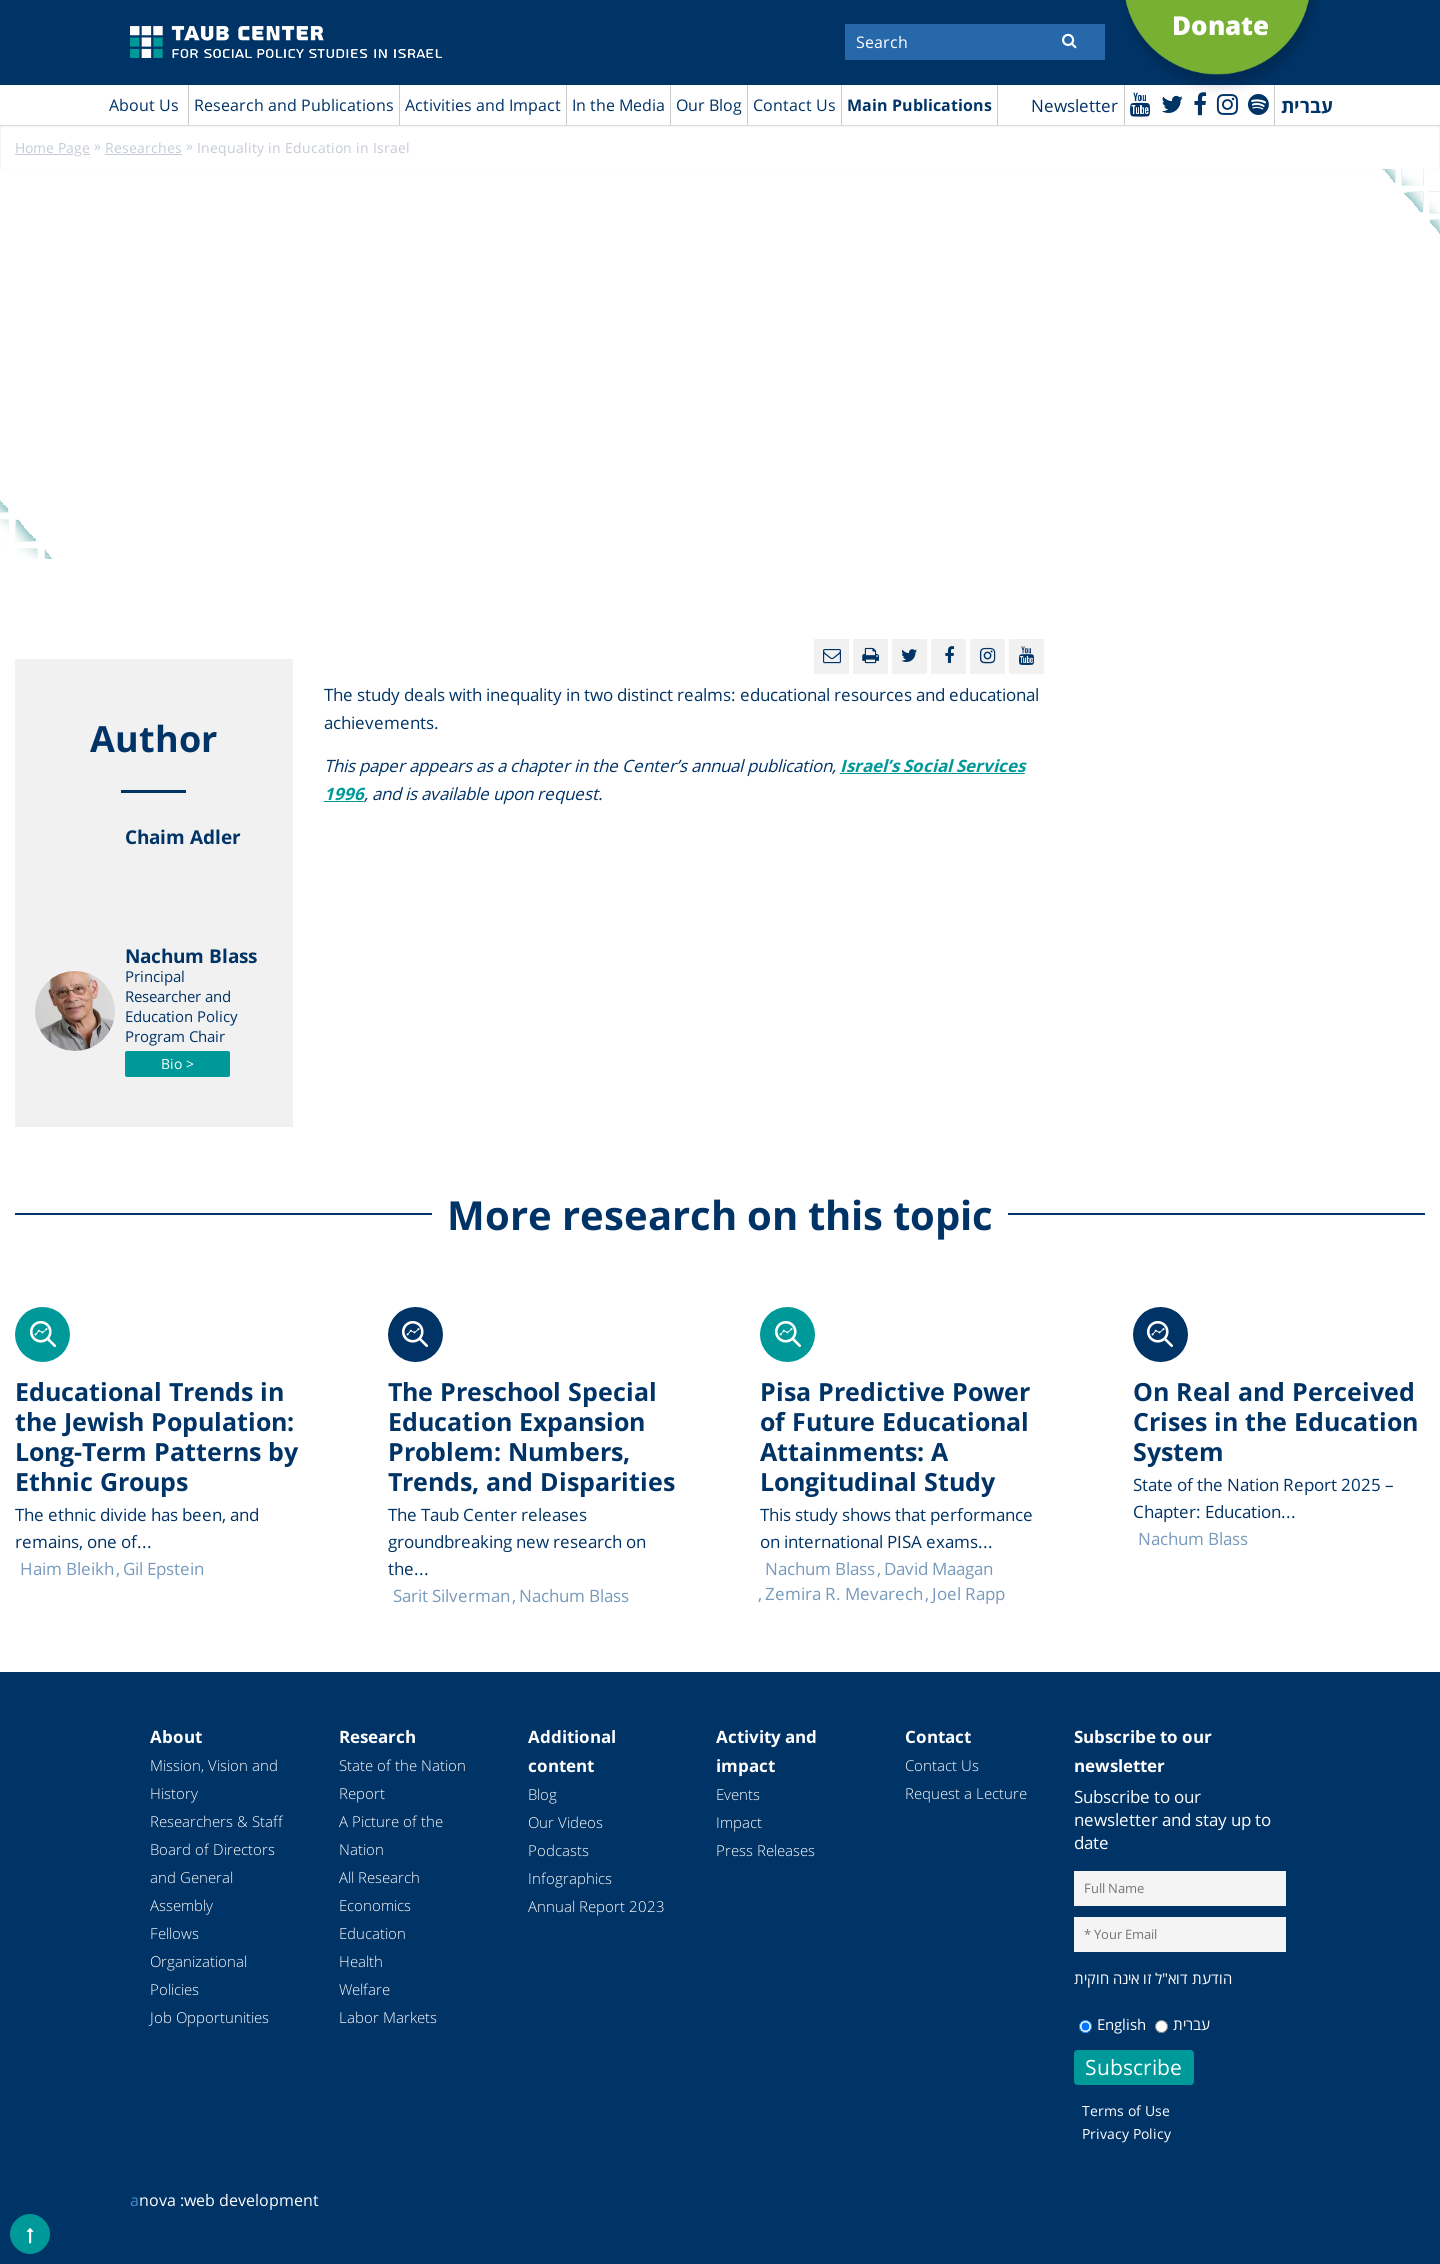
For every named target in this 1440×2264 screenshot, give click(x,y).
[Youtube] (1140, 103)
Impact (739, 1822)
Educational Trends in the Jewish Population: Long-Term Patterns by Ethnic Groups (156, 1436)
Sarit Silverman (451, 1595)
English (1112, 2024)
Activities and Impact (483, 105)
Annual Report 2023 (596, 1906)
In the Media (618, 105)
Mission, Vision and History (214, 1779)
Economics (375, 1905)
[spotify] (1258, 103)
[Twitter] (1172, 103)
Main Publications (919, 105)
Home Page (52, 147)
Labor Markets (388, 2017)
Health (361, 1961)
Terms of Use (1126, 2110)
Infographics (570, 1878)
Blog (542, 1794)
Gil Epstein (163, 1568)
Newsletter (1074, 105)
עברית (1182, 2024)
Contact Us (794, 105)
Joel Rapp (968, 1593)
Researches (143, 147)
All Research (379, 1877)
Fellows (174, 1933)
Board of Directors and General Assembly (212, 1877)
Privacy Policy (1126, 2133)
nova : (157, 2200)
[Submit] (1069, 40)
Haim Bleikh (67, 1568)
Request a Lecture (966, 1793)
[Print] (870, 656)
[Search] (975, 42)
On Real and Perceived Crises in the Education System (1275, 1421)
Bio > (177, 1063)
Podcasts (558, 1850)
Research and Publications (294, 105)
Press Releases (765, 1850)
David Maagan (938, 1568)
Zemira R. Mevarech (844, 1593)
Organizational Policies (198, 1975)
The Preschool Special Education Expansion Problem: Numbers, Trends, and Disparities (531, 1436)
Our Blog (709, 105)
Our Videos (565, 1822)
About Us (144, 105)
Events (738, 1794)
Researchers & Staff (216, 1821)
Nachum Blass (1193, 1538)
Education (372, 1933)
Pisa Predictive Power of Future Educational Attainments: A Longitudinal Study (895, 1436)
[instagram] (1227, 103)
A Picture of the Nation (391, 1835)
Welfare (364, 1989)
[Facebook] (1200, 103)
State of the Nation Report (402, 1779)
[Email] (831, 656)
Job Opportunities (209, 2017)
